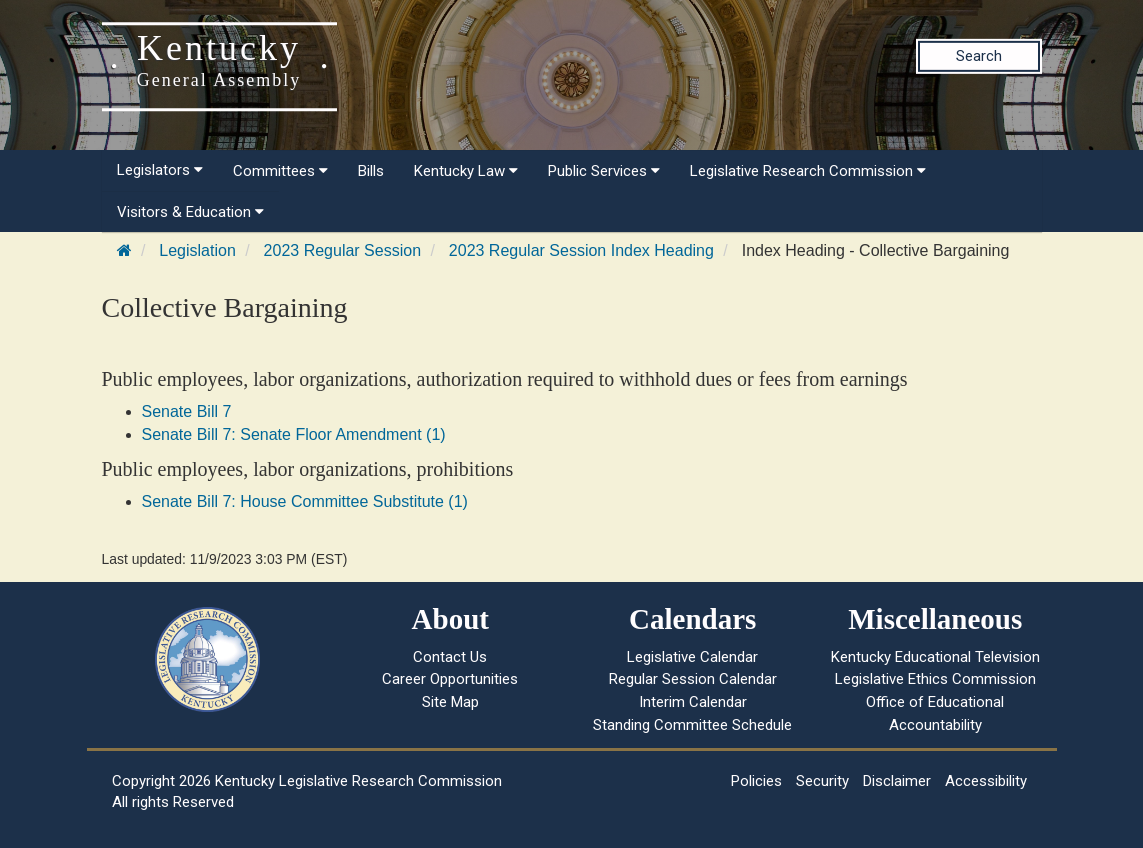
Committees (280, 171)
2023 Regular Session (342, 250)
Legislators (160, 170)
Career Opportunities (450, 679)
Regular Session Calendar (693, 679)
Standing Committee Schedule (692, 725)
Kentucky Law (466, 171)
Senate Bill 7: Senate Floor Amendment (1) (294, 434)
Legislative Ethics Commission (935, 679)
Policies (756, 781)
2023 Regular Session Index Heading (581, 250)
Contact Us (450, 657)
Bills (371, 171)
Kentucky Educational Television (935, 657)
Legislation (197, 250)
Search (979, 56)
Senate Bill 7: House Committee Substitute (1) (305, 501)
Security (822, 781)
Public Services (604, 171)
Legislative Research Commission (808, 171)
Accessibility (986, 781)
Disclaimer (897, 781)
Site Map (450, 702)
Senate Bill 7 (187, 411)
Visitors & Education (190, 212)
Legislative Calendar (692, 657)
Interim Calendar (693, 702)
